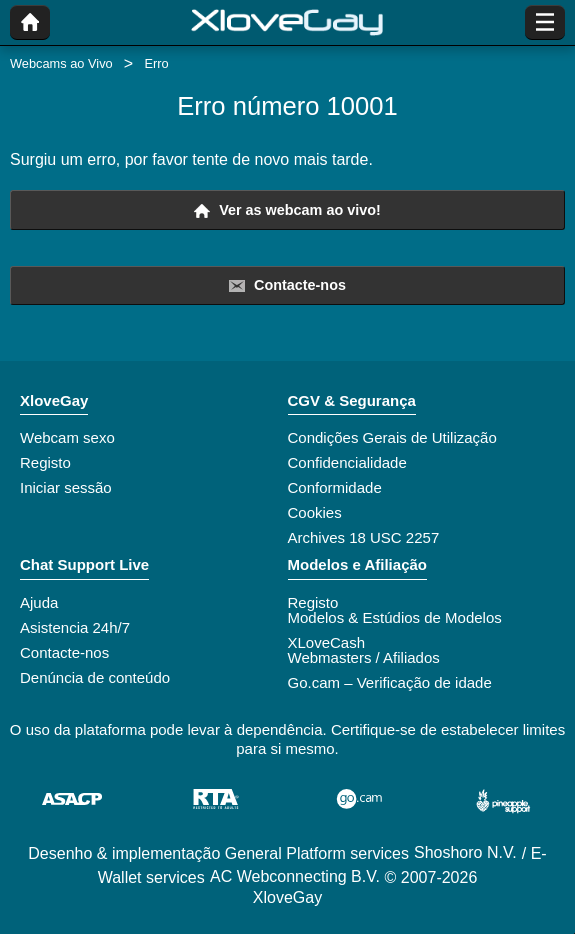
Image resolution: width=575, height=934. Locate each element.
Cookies (315, 512)
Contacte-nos (287, 285)
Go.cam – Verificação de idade (390, 682)
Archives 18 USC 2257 (364, 537)
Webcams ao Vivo (61, 63)
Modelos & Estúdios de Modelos (395, 617)
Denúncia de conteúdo (95, 677)
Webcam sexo (67, 437)
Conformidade (335, 487)
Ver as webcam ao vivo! (287, 210)
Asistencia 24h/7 (75, 627)
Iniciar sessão (66, 487)
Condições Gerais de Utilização (392, 437)
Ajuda (39, 602)
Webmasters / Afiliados (364, 657)
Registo (45, 462)
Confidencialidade (347, 462)
